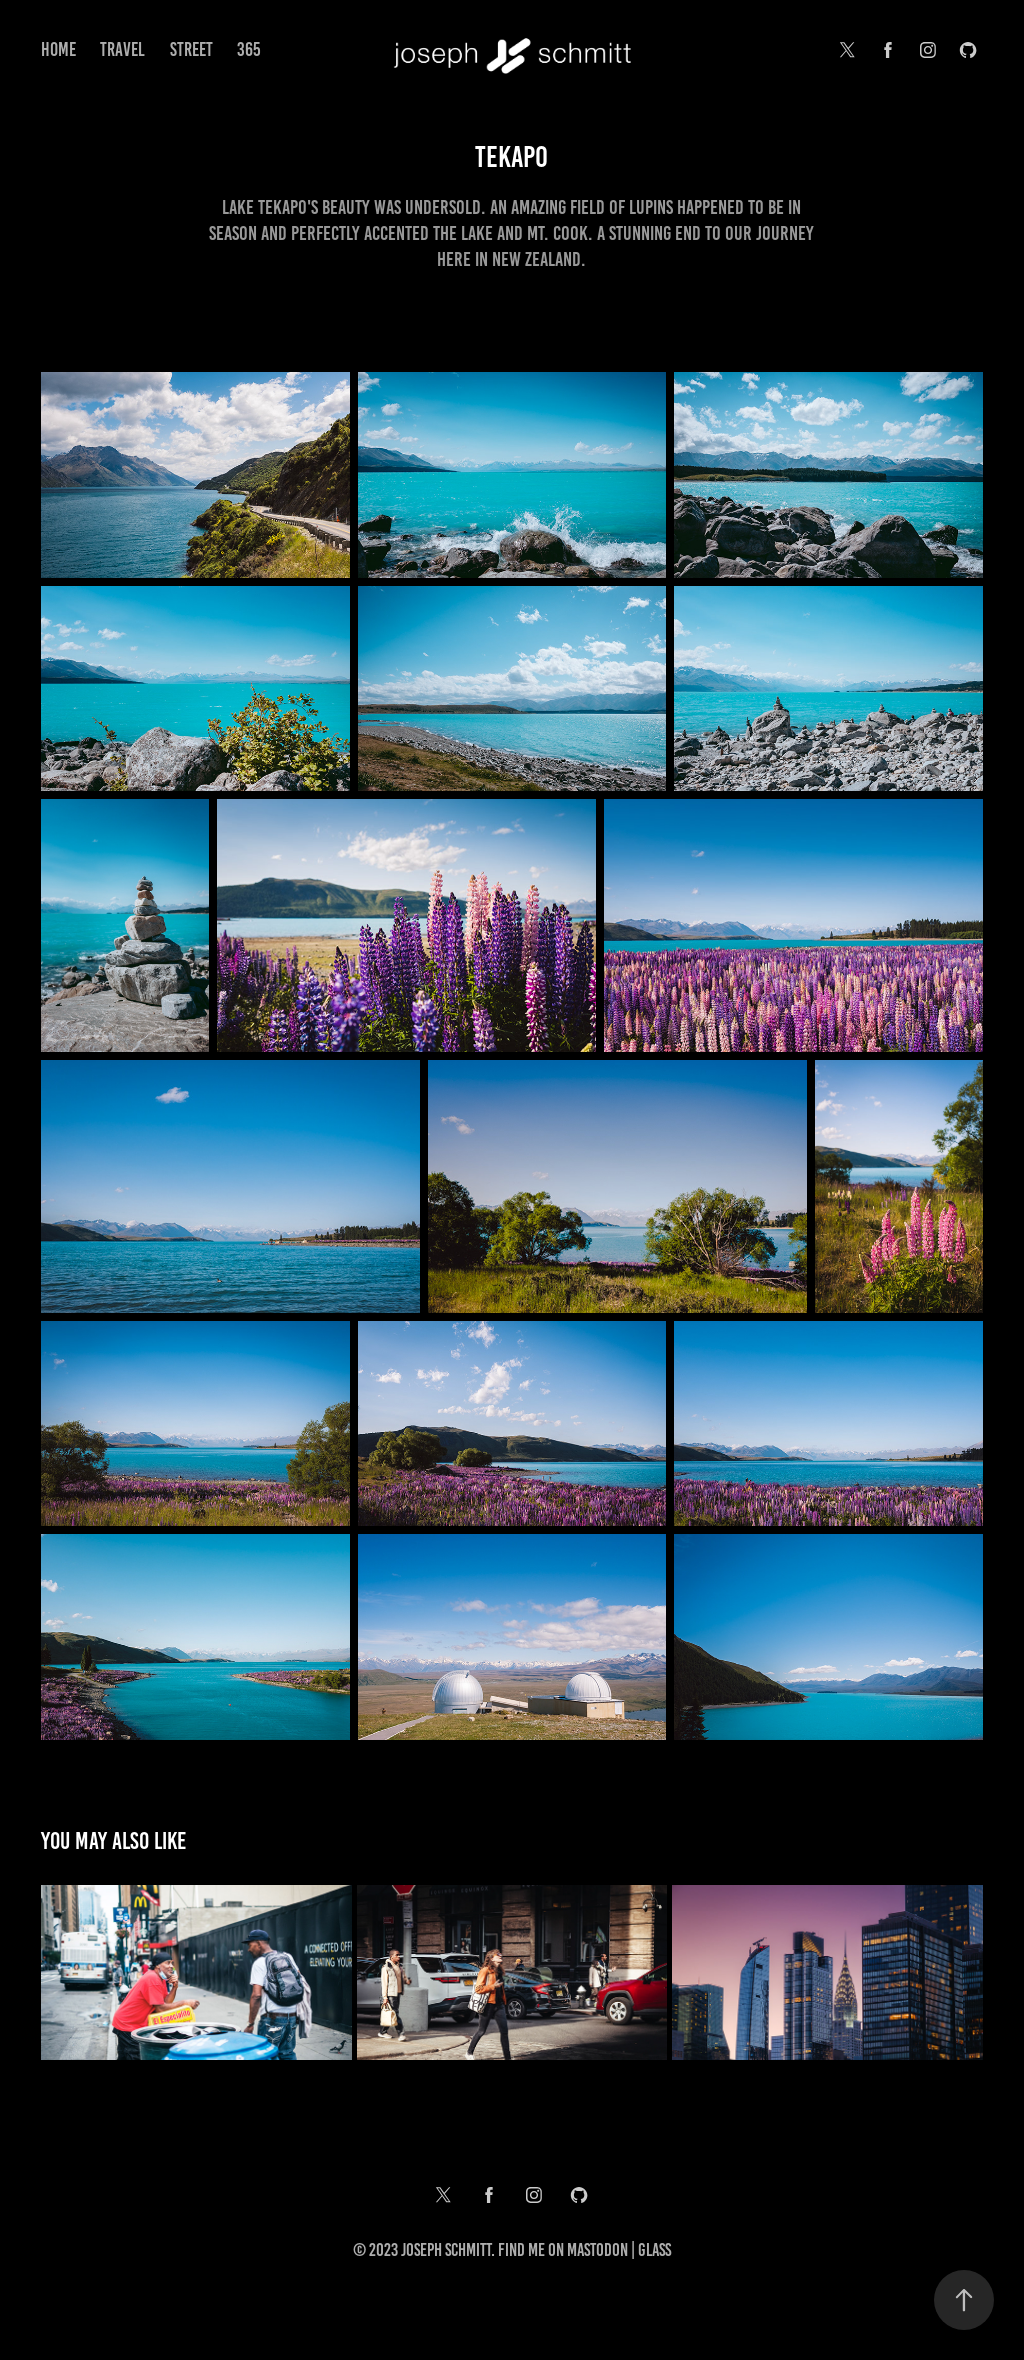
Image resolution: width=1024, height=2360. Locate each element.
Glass (654, 2250)
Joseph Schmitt (446, 2250)
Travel (122, 49)
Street (191, 49)
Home (58, 49)
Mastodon (597, 2250)
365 (249, 49)
